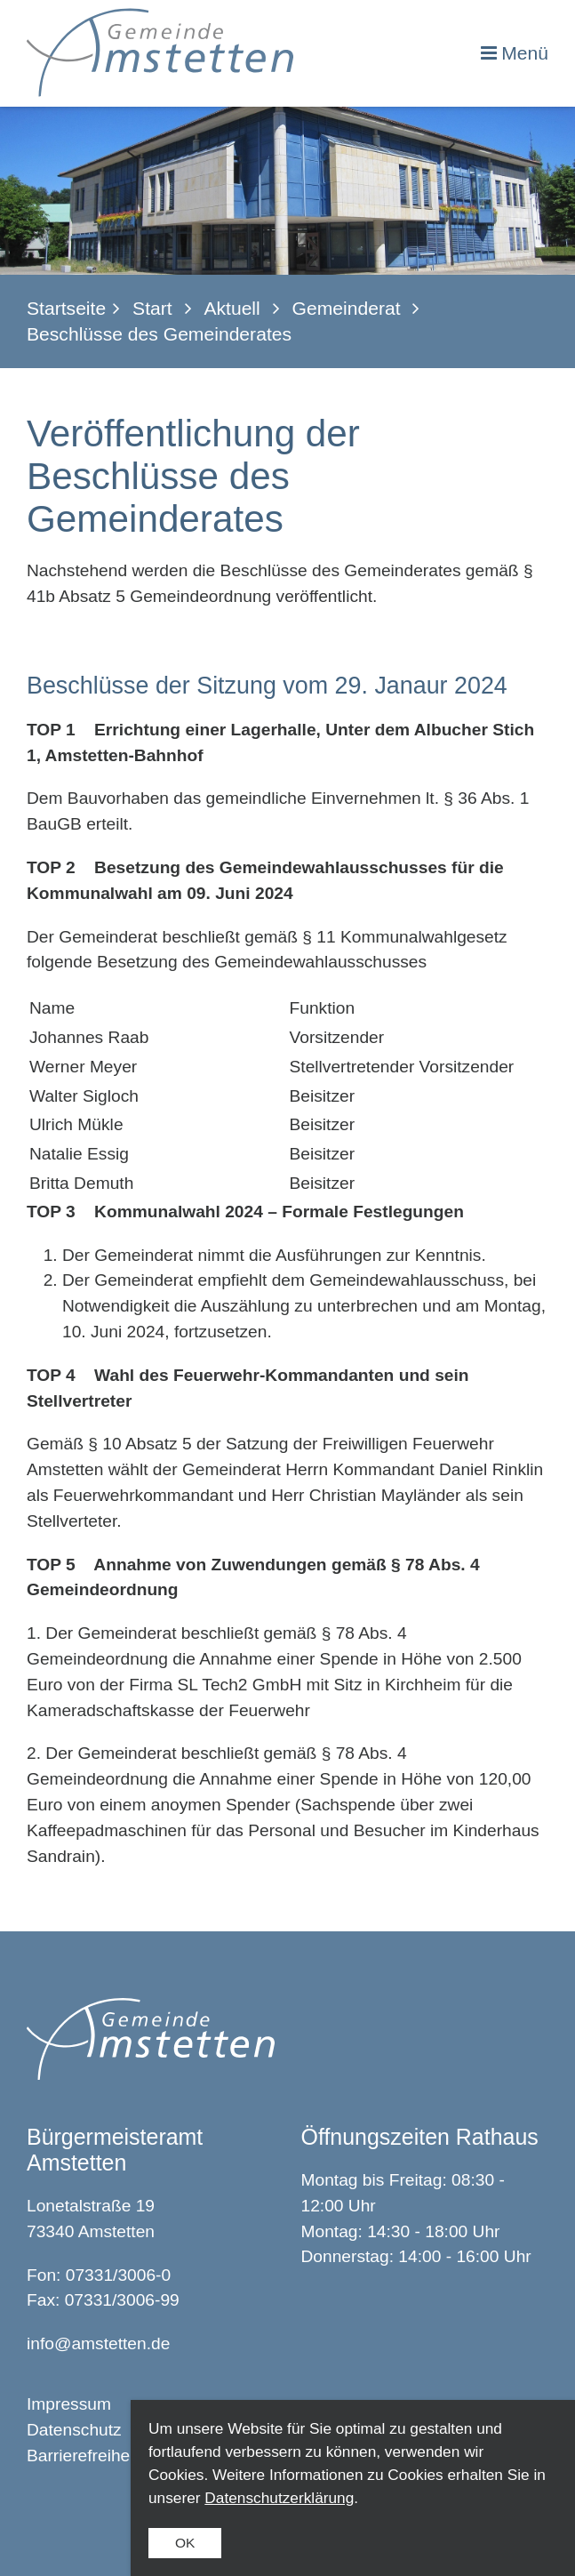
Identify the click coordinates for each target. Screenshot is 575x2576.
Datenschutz (74, 2429)
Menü (524, 53)
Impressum (69, 2404)
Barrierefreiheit (83, 2455)
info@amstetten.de (98, 2343)
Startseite (66, 308)
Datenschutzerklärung (279, 2498)
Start (152, 308)
